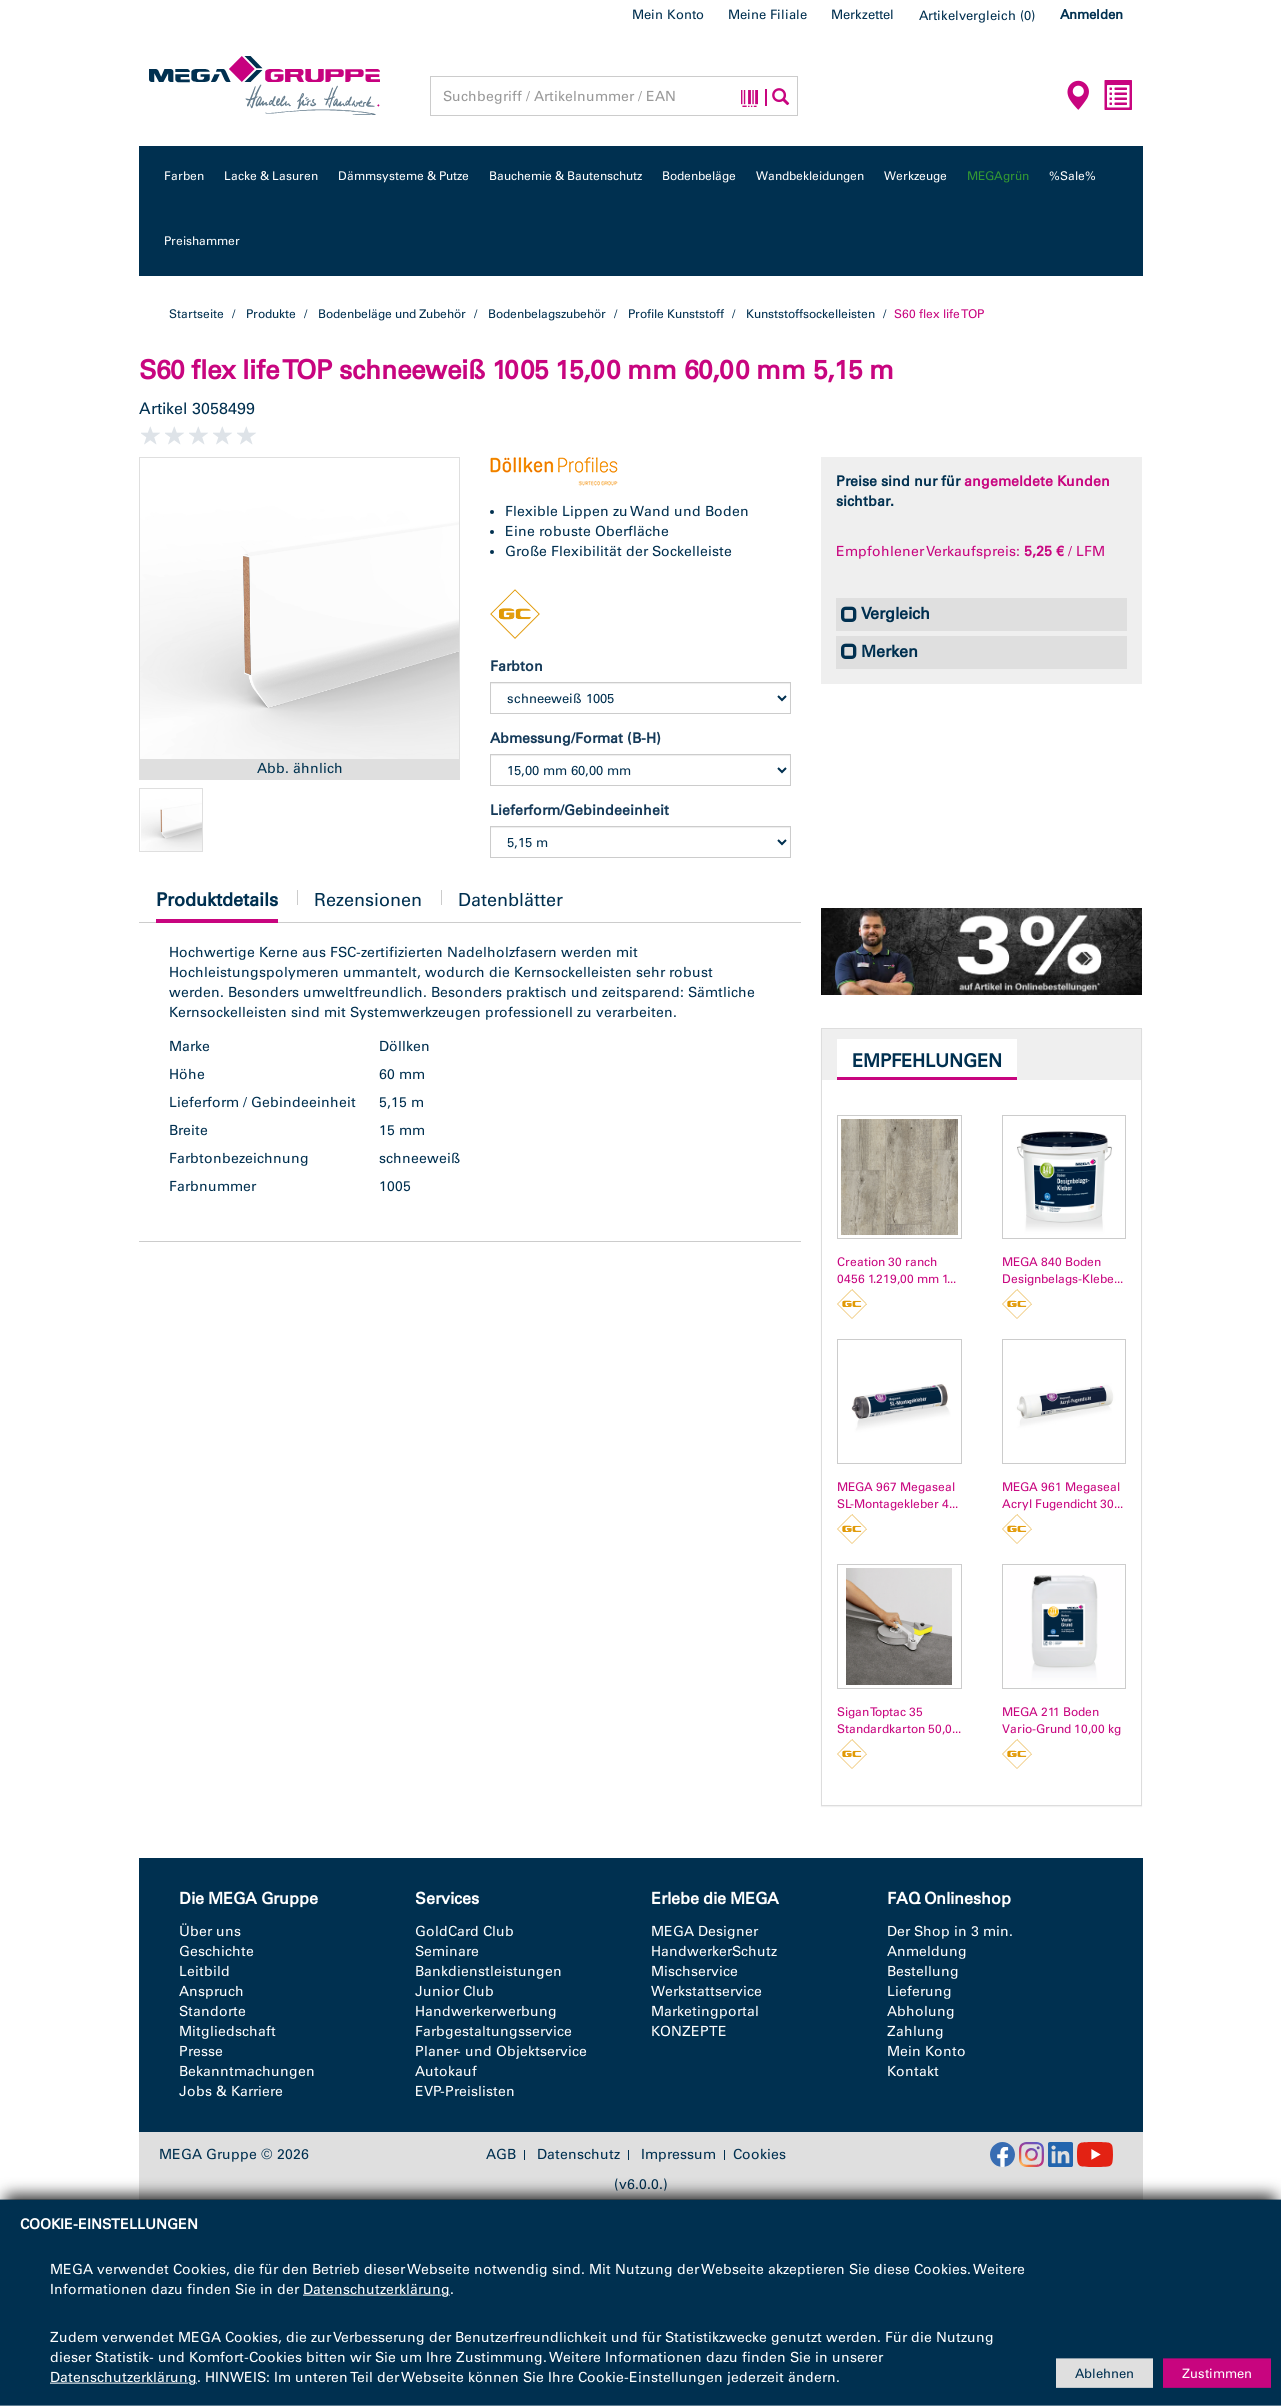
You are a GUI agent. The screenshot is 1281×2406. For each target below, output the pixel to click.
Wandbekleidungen (810, 176)
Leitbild (204, 1971)
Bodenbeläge (699, 176)
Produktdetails (217, 905)
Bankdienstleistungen (488, 1971)
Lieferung (919, 1991)
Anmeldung (927, 1951)
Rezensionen (368, 900)
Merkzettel (862, 14)
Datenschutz (578, 2155)
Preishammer (202, 241)
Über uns (210, 1931)
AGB (501, 2155)
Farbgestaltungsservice (493, 2031)
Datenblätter (510, 900)
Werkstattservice (706, 1991)
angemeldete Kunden (1037, 481)
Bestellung (923, 1971)
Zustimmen (1217, 2372)
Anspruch (211, 1991)
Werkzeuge (915, 176)
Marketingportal (705, 2011)
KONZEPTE (689, 2031)
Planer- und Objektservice (501, 2051)
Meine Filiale (767, 14)
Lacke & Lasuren (271, 176)
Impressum (678, 2155)
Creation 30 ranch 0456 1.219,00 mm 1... (896, 1270)
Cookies (759, 2154)
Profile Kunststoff (676, 314)
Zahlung (915, 2031)
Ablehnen (1104, 2372)
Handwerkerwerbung (486, 2011)
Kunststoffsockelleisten (810, 314)
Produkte (271, 314)
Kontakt (913, 2071)
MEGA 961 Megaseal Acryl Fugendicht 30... (1062, 1495)
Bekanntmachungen (247, 2071)
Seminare (447, 1951)
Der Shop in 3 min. (950, 1931)
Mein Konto (668, 14)
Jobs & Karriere (231, 2091)
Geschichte (216, 1951)
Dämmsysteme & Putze (403, 176)
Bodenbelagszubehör (547, 314)
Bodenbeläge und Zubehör (392, 314)
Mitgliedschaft (227, 2031)
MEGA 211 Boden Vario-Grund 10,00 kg (1061, 1720)
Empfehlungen (927, 1061)
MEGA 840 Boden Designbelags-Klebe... (1062, 1270)
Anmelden (1091, 14)
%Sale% (1072, 176)
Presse (201, 2051)
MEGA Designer (704, 1931)
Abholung (921, 2011)
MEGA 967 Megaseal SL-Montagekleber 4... (897, 1495)
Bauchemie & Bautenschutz (565, 176)
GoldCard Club (464, 1931)
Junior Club (454, 1991)
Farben (184, 176)
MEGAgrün (998, 176)
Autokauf (446, 2071)
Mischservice (694, 1971)
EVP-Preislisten (465, 2091)
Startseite (196, 314)
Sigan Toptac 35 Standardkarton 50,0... (899, 1720)
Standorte (212, 2011)
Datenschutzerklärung (376, 2289)
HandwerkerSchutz (714, 1951)
